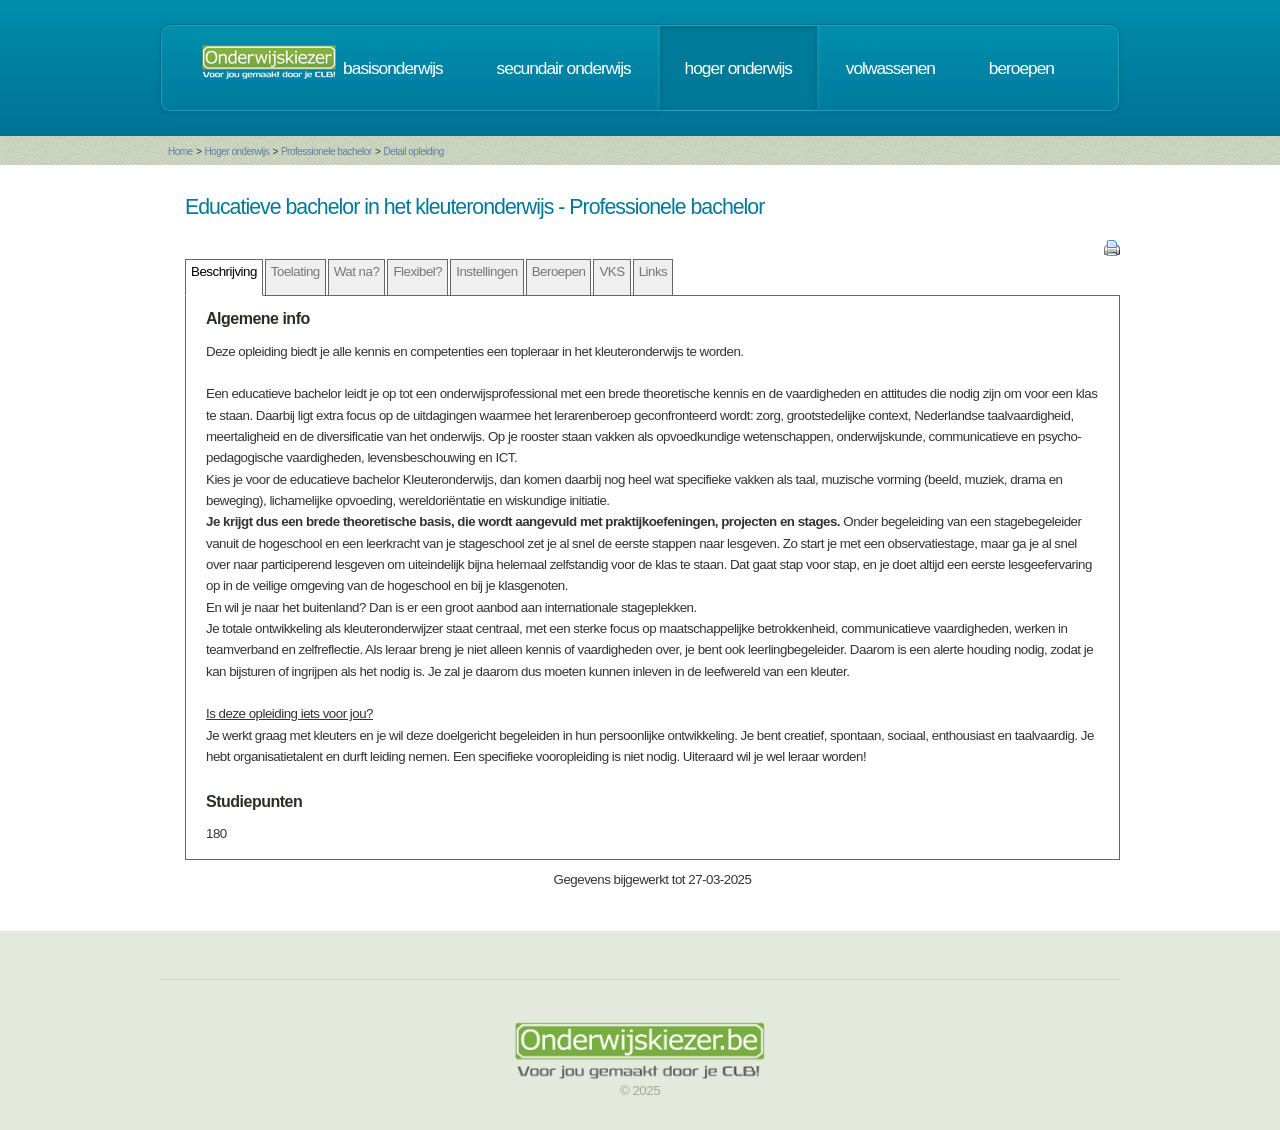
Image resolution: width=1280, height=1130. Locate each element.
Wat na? (357, 271)
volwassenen (890, 68)
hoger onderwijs (738, 68)
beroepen (1021, 68)
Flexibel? (417, 271)
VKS (611, 271)
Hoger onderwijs (236, 151)
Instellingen (486, 271)
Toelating (295, 271)
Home (180, 151)
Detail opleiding (413, 151)
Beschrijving (224, 271)
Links (653, 271)
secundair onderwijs (564, 68)
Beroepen (559, 271)
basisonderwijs (393, 68)
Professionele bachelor (326, 151)
